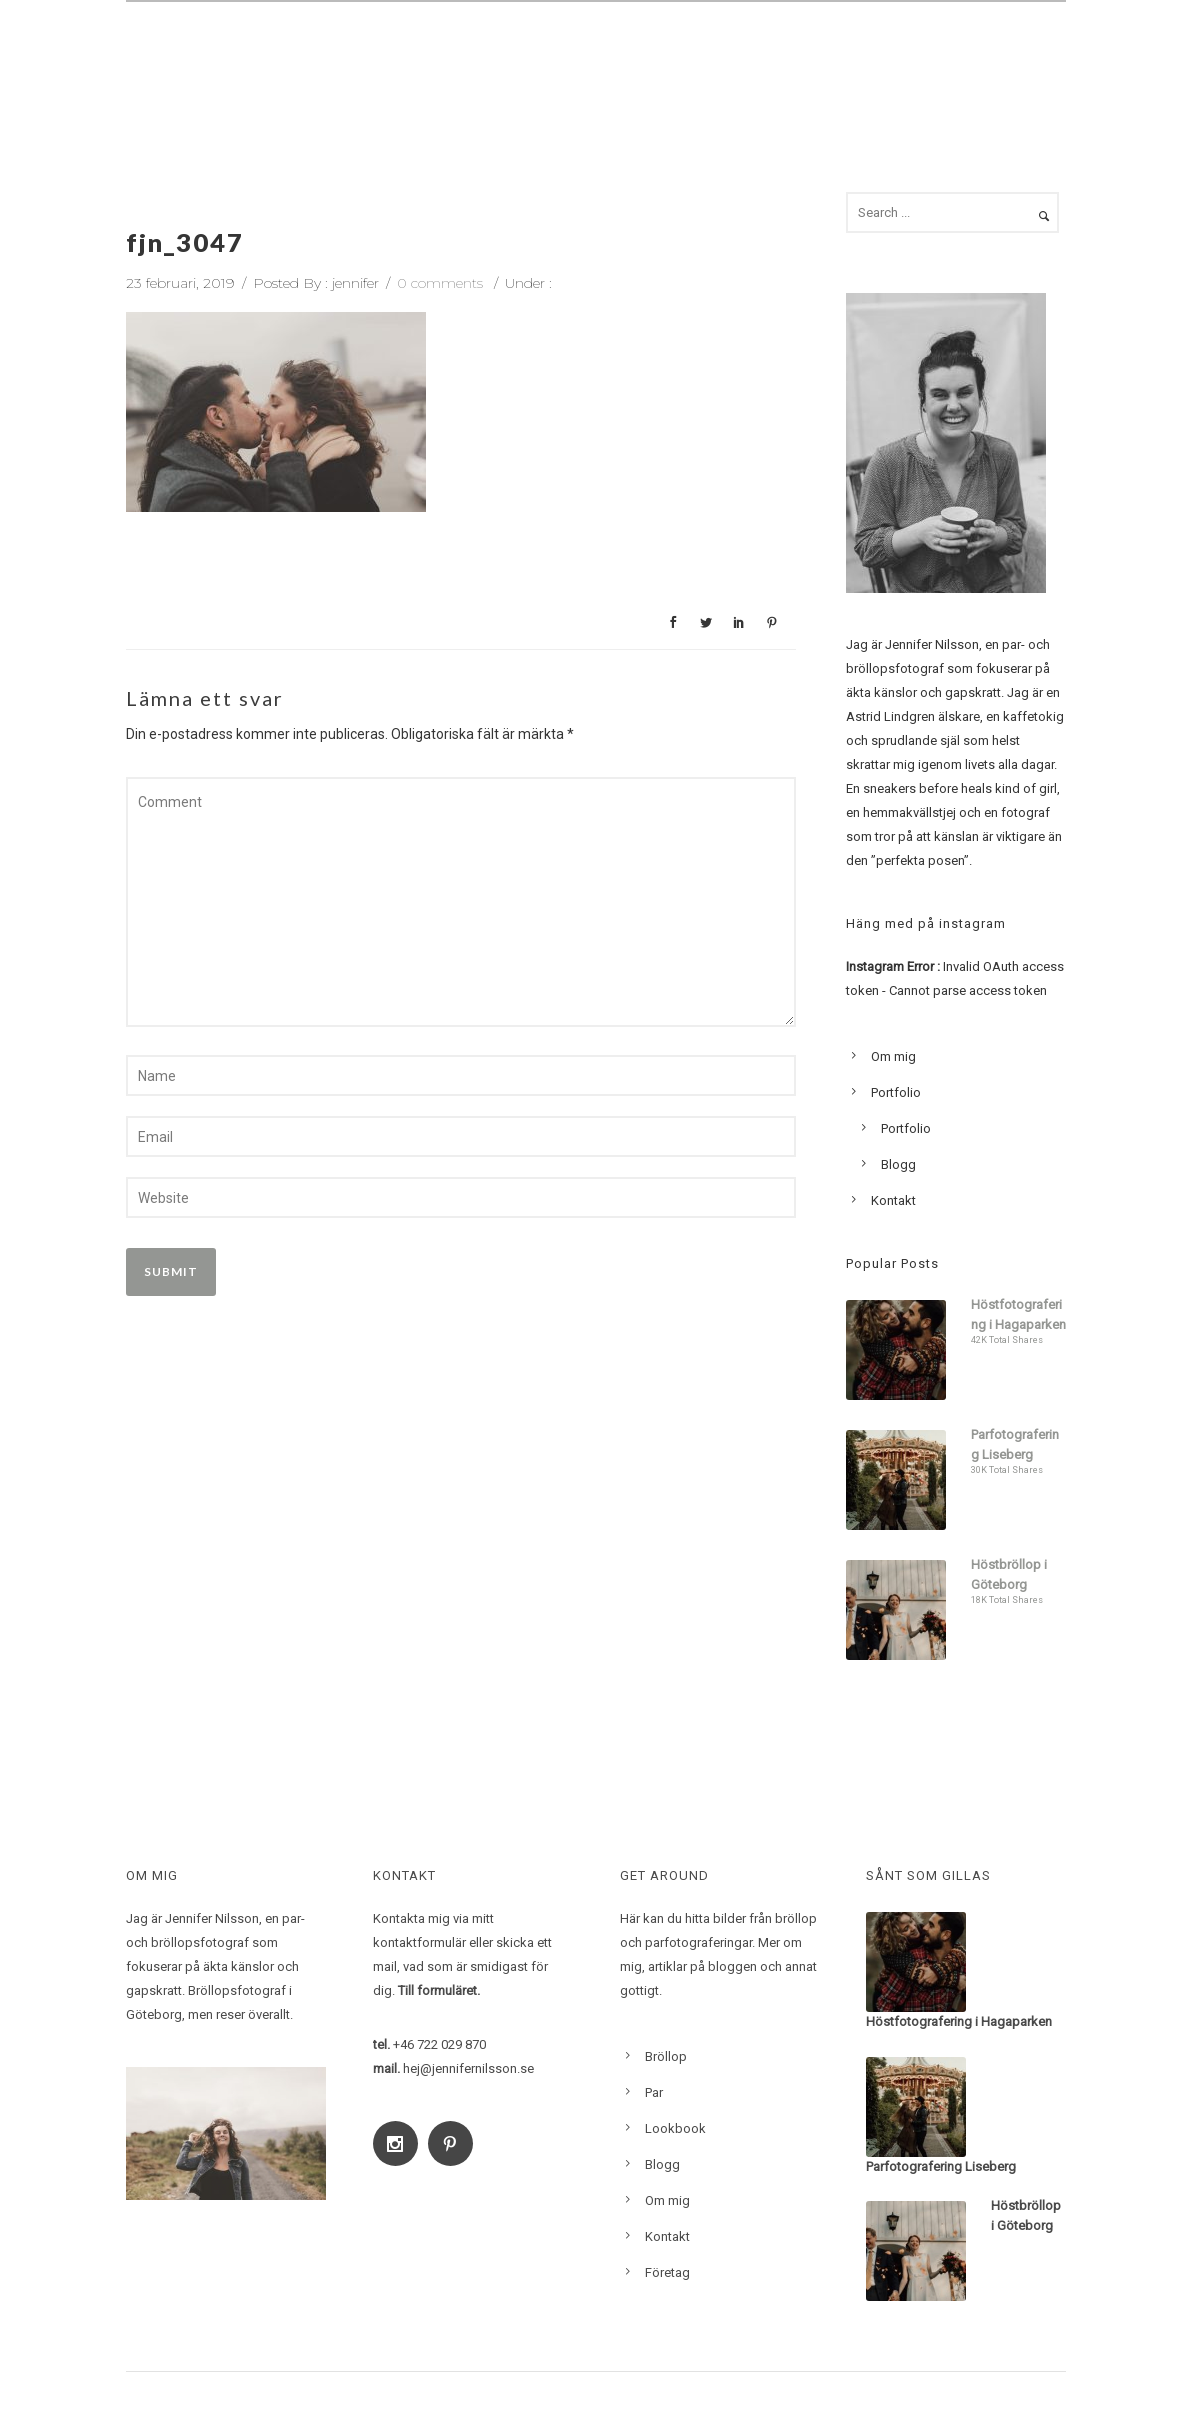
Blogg (926, 56)
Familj (643, 56)
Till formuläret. (439, 1990)
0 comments (440, 283)
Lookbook (831, 56)
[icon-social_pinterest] (455, 2143)
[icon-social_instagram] (400, 2143)
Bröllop (493, 56)
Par (571, 56)
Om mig (730, 56)
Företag (667, 2272)
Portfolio (896, 1092)
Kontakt (1016, 56)
